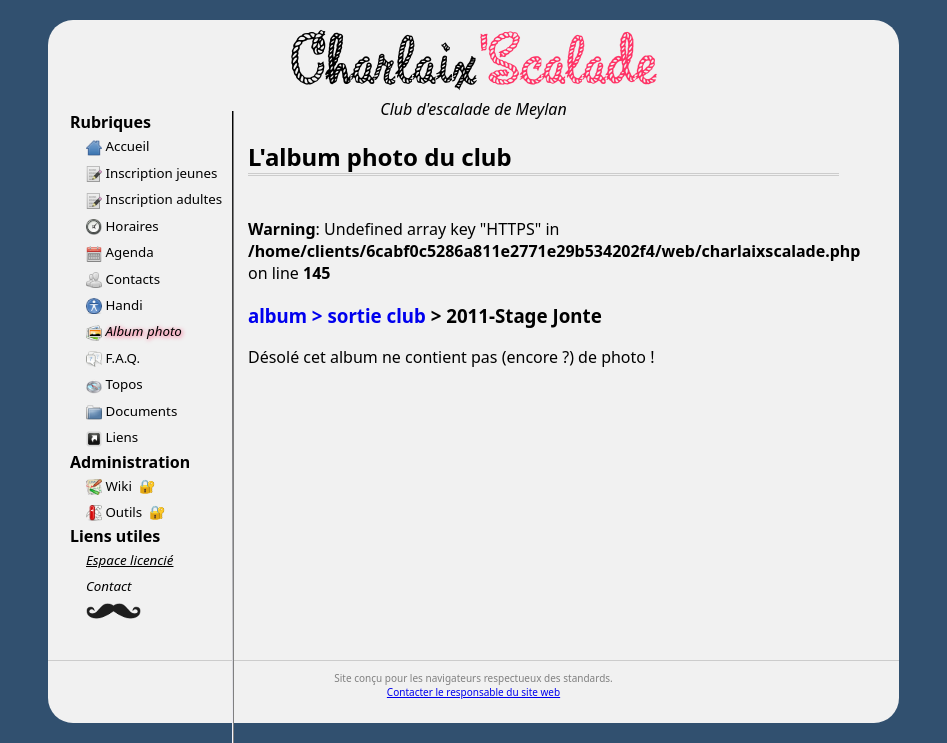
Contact (109, 586)
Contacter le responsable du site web (473, 692)
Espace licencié (129, 560)
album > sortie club (337, 315)
